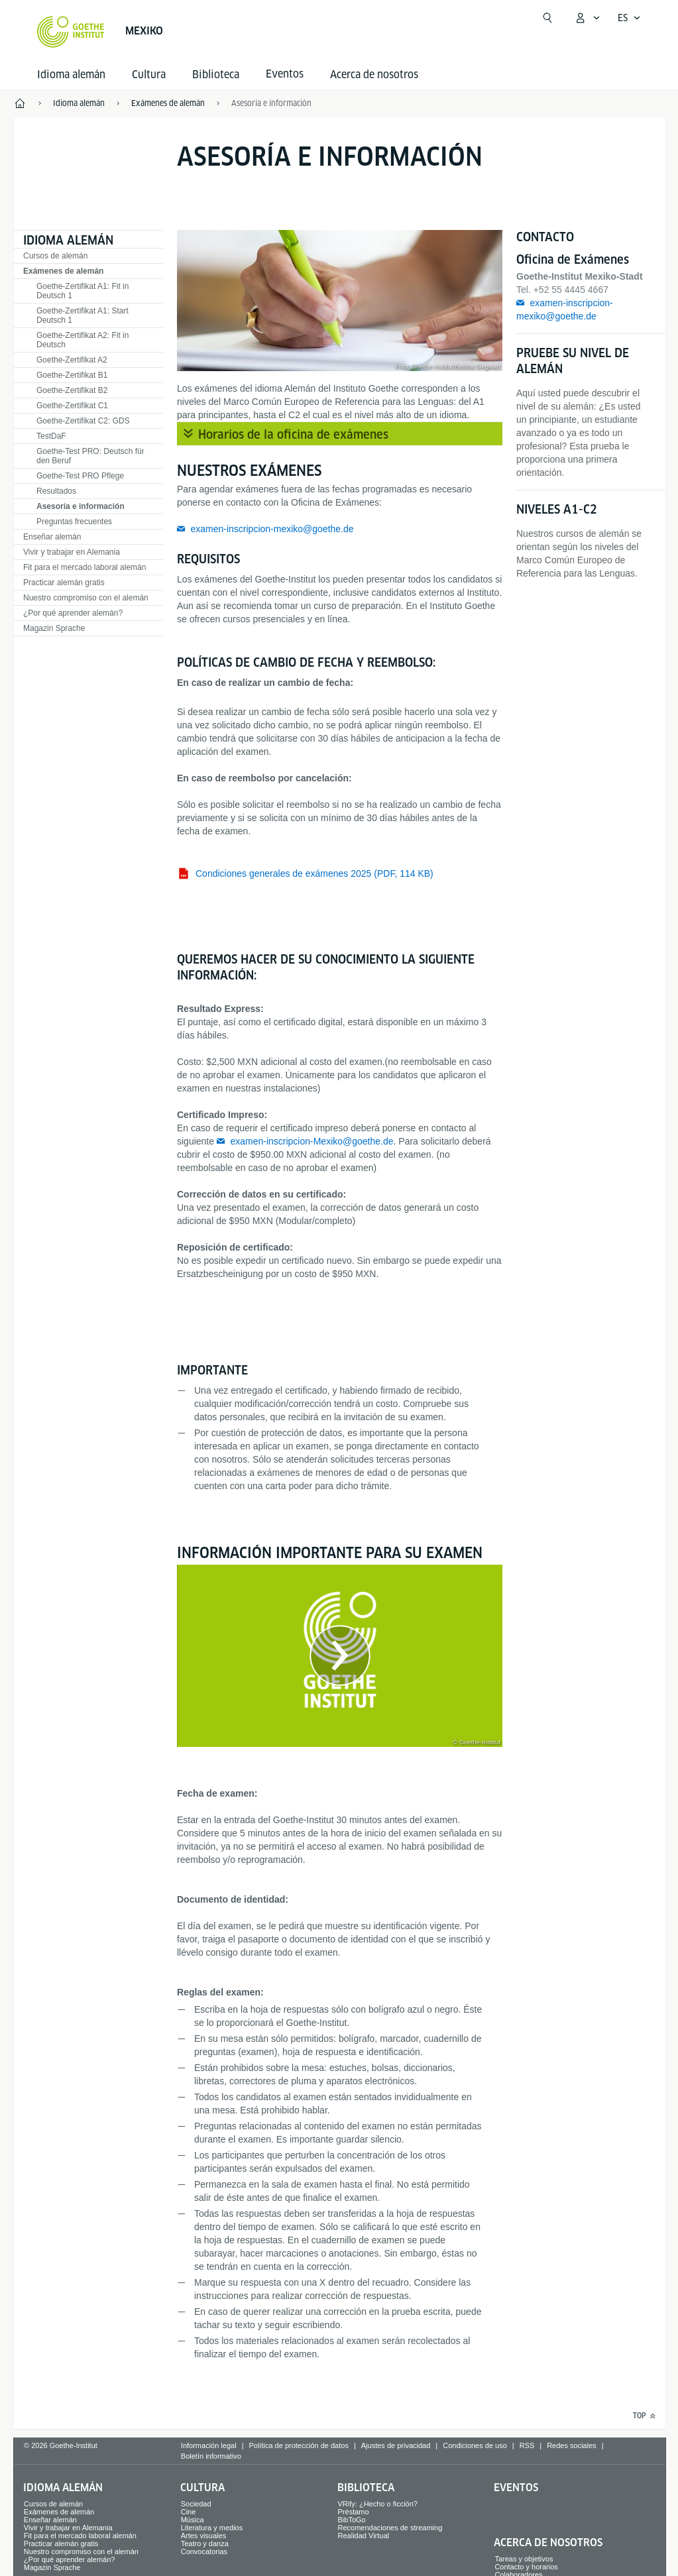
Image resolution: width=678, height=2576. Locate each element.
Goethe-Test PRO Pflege (80, 475)
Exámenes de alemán (63, 271)
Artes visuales (203, 2536)
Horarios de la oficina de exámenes (293, 434)
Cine (188, 2512)
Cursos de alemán (55, 255)
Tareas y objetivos (523, 2559)
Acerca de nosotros (374, 75)
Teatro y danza (205, 2544)
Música (192, 2520)
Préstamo (353, 2512)
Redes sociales (571, 2445)
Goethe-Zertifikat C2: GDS (83, 420)
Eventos (516, 2487)
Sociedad (196, 2504)
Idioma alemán (71, 75)
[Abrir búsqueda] (547, 18)
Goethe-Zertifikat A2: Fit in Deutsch (82, 340)
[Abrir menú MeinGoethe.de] (587, 18)
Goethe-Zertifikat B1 (71, 375)
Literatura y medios (212, 2528)
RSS (527, 2445)
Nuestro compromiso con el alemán (85, 597)
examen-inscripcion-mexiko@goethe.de (271, 529)
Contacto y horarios (525, 2567)
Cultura (149, 75)
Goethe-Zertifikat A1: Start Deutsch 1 (82, 315)
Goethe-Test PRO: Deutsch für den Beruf (90, 456)
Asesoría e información (80, 506)
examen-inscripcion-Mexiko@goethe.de (311, 1141)
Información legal (209, 2445)
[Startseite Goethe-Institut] (70, 32)
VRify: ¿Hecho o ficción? (378, 2504)
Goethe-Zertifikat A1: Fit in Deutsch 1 (82, 291)
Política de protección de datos (298, 2445)
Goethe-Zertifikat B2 (71, 390)
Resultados (56, 491)
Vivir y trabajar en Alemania (71, 552)
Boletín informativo (211, 2456)
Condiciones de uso (475, 2445)
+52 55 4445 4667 (571, 289)
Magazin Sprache (54, 628)
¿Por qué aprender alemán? (73, 613)
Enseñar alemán (52, 536)
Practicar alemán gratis (64, 582)
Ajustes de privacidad (396, 2445)
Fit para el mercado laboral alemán (84, 567)
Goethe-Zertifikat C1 (72, 405)
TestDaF (51, 436)
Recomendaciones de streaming (390, 2528)
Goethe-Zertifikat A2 (71, 359)
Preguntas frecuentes (74, 521)
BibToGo (352, 2520)
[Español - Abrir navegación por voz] (629, 18)
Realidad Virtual (363, 2536)
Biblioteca (215, 75)
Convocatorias (204, 2551)
